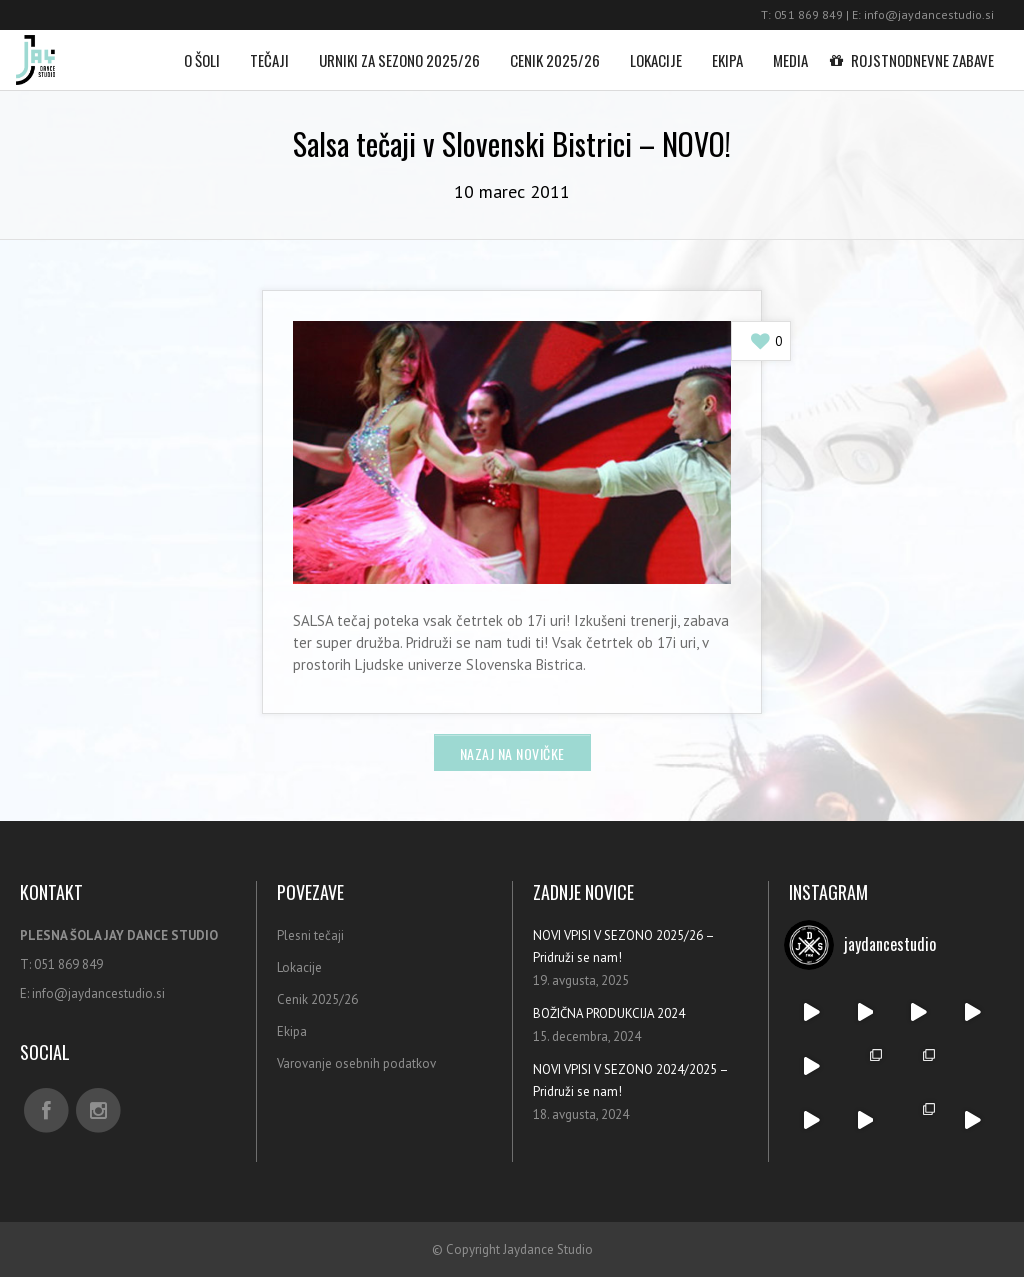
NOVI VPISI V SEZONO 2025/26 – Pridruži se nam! (623, 946)
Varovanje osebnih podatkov (356, 1063)
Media (790, 50)
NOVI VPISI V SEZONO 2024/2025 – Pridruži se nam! (630, 1080)
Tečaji (269, 50)
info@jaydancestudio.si (929, 14)
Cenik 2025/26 (555, 50)
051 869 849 (808, 14)
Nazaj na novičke (512, 753)
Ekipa (727, 50)
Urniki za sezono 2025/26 (399, 50)
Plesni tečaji (310, 935)
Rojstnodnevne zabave (916, 50)
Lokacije (656, 50)
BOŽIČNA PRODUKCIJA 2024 (609, 1013)
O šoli (202, 50)
